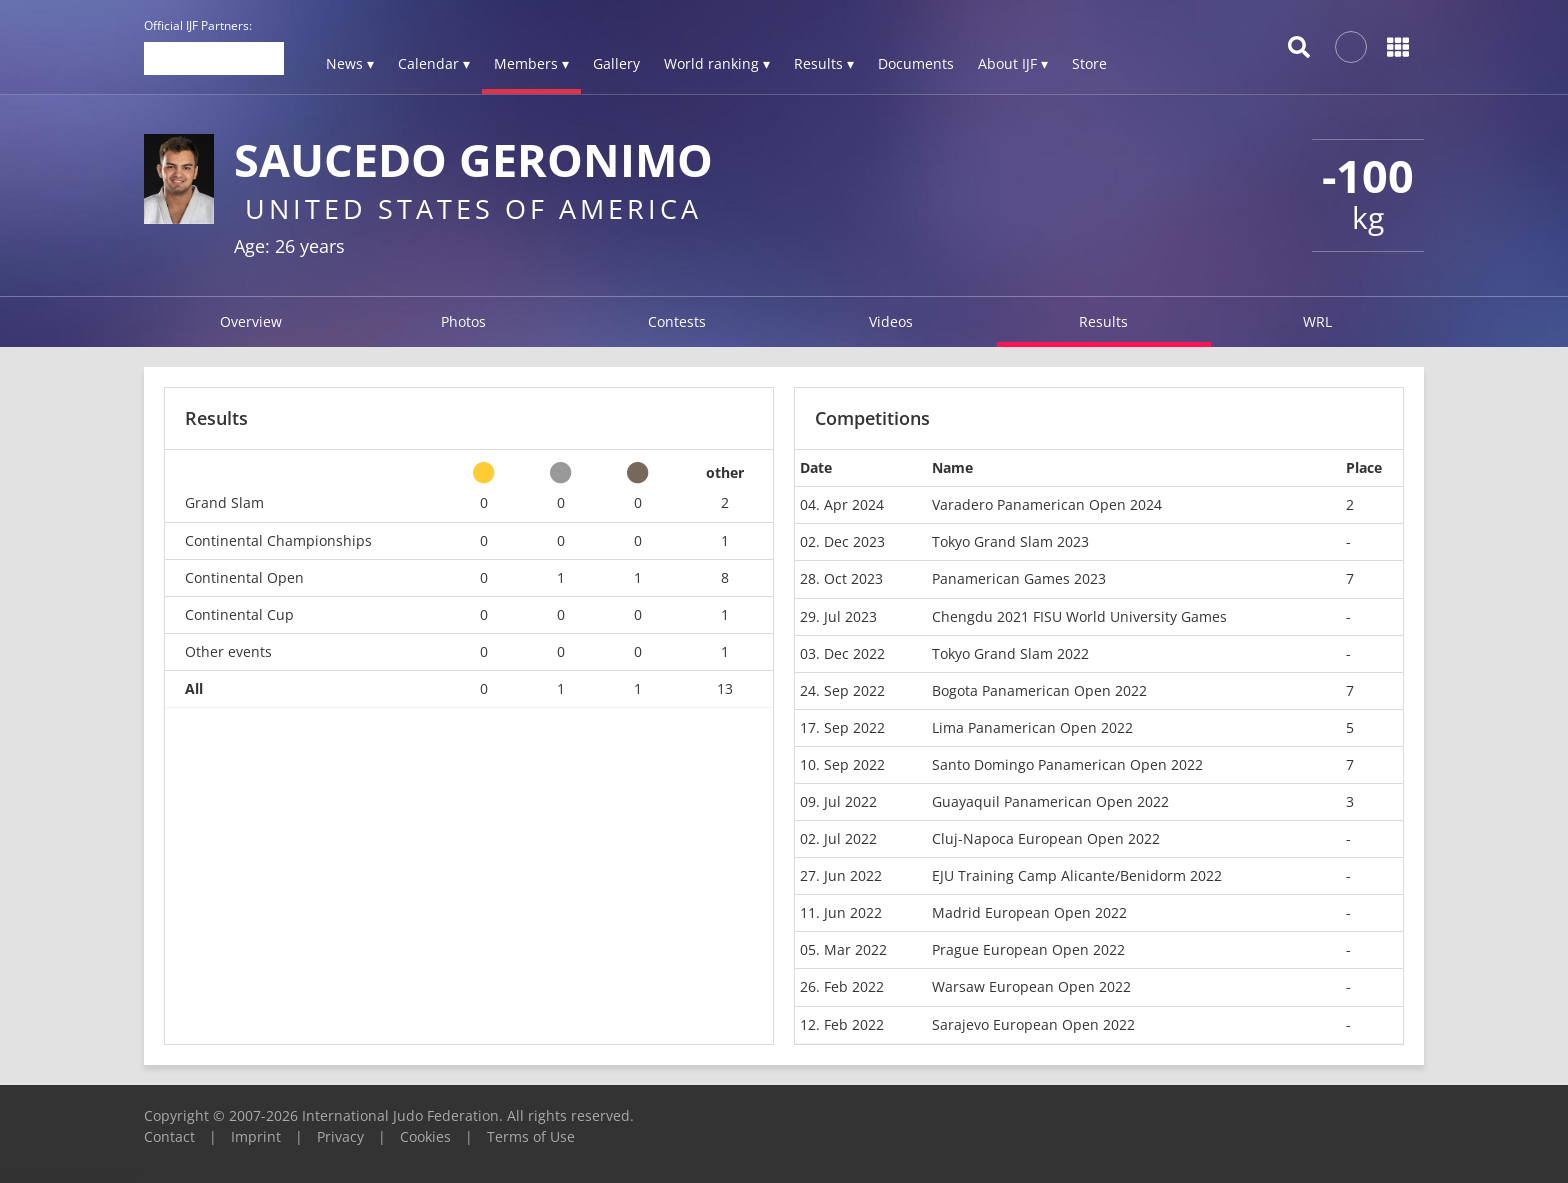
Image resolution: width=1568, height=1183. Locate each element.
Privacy (340, 1136)
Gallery (616, 63)
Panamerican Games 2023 (1019, 578)
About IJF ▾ (1013, 63)
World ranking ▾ (717, 63)
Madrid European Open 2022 (1029, 912)
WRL (1317, 321)
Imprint (256, 1136)
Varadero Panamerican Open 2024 (1047, 504)
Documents (916, 63)
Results (1103, 321)
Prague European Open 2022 (1028, 949)
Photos (463, 321)
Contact (169, 1136)
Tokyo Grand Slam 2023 (1010, 541)
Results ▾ (824, 63)
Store (1089, 63)
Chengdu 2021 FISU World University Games (1079, 616)
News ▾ (350, 63)
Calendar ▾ (434, 63)
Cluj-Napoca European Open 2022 (1046, 838)
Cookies (425, 1136)
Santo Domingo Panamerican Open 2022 (1067, 764)
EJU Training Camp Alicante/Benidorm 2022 (1077, 875)
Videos (891, 321)
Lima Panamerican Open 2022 (1032, 727)
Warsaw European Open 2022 (1031, 986)
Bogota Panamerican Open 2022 (1039, 690)
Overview (251, 321)
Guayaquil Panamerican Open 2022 (1050, 801)
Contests (677, 321)
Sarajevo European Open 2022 (1033, 1024)
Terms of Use (531, 1136)
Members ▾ (531, 63)
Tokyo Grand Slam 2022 (1010, 653)
